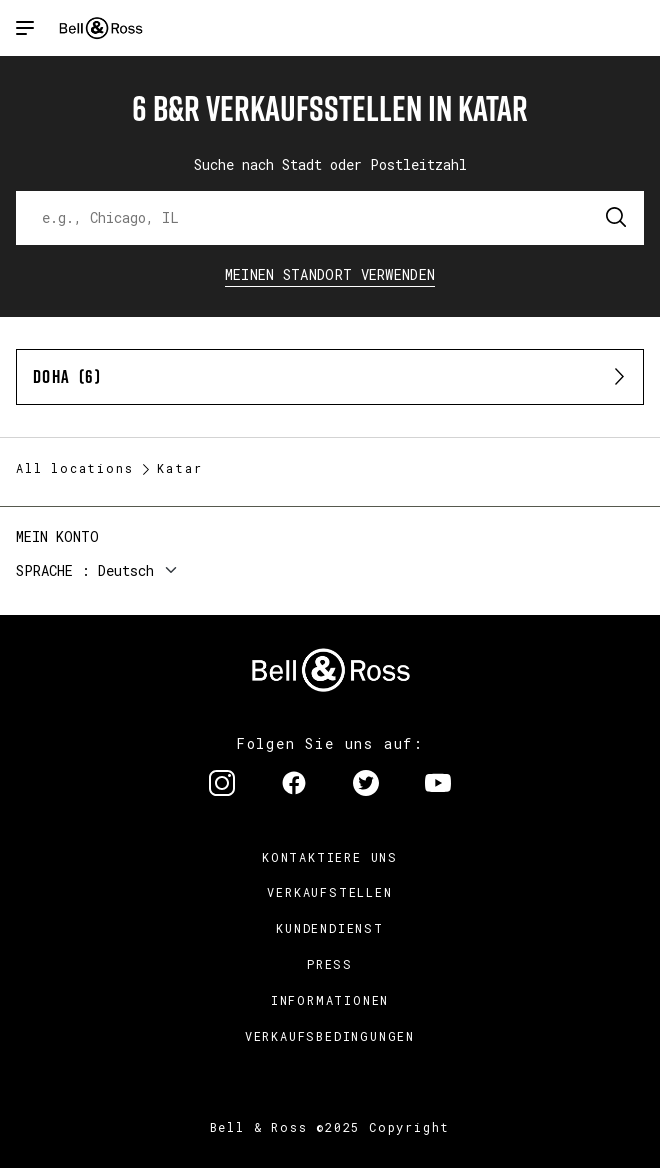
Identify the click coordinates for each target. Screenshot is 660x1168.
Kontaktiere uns (330, 857)
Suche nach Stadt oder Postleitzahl (330, 164)
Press (330, 964)
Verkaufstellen (329, 892)
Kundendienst (330, 928)
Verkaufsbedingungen (330, 1036)
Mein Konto (57, 536)
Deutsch (126, 570)
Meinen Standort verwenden (330, 274)
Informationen (330, 1000)
